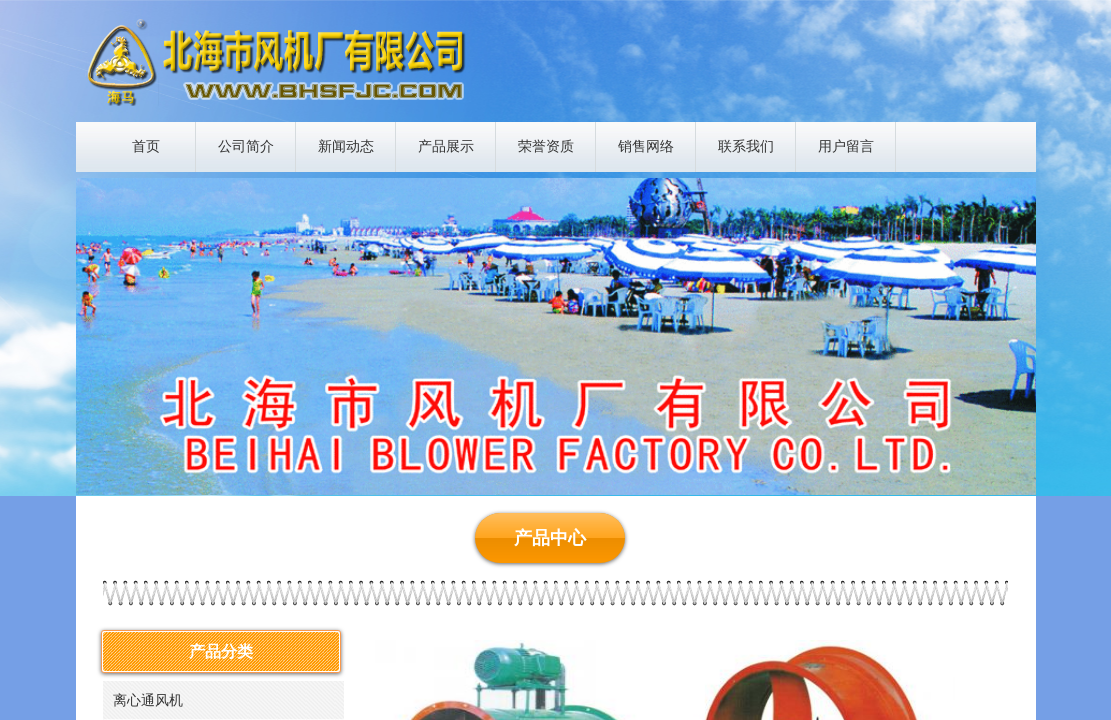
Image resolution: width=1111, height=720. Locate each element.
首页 (146, 146)
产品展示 (446, 146)
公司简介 (246, 146)
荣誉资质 (546, 146)
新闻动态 (346, 146)
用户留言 (846, 146)
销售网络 (646, 146)
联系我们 (746, 146)
